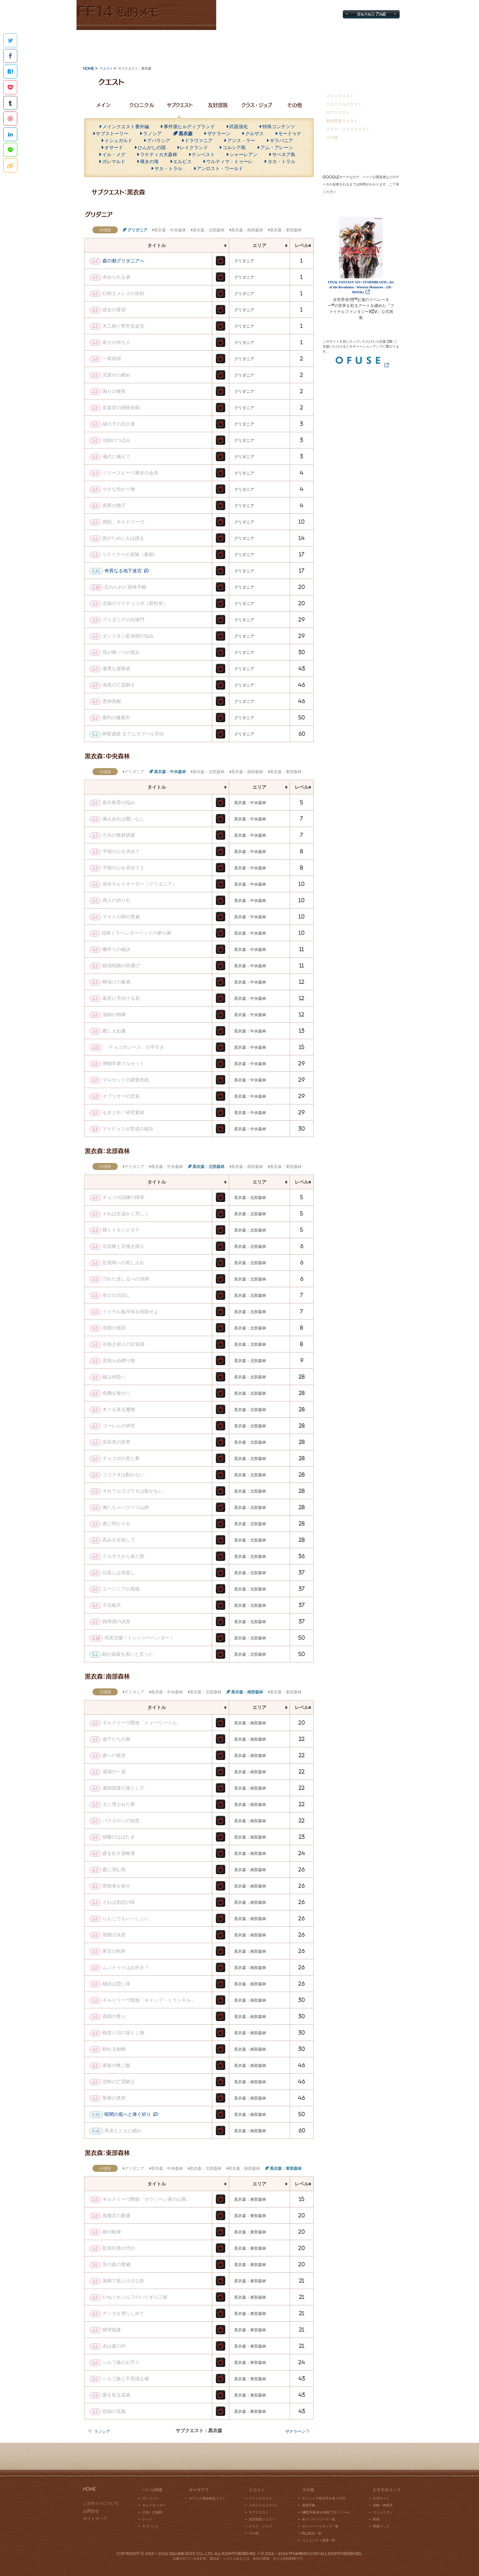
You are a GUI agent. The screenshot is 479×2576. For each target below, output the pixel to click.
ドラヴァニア (199, 140)
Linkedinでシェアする (10, 134)
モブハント (150, 2526)
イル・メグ (113, 154)
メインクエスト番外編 (125, 126)
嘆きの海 (149, 161)
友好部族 (218, 105)
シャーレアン (243, 154)
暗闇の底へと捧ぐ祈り (127, 2114)
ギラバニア (281, 140)
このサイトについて (101, 2503)
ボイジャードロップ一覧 (320, 2526)
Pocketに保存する (10, 87)
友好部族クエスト (342, 121)
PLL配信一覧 (312, 2533)
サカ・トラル (168, 168)
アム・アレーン (276, 147)
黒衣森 (186, 133)
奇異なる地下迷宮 (123, 570)
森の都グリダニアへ (123, 260)
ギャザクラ (174, 45)
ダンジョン (150, 2498)
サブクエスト (180, 105)
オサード (113, 147)
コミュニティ (383, 2512)
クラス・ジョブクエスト (348, 129)
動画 (376, 2519)
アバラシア (158, 140)
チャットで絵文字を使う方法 (323, 2498)
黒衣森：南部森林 (247, 230)
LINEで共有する (10, 149)
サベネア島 (283, 154)
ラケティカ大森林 (158, 154)
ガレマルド (113, 161)
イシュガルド (118, 140)
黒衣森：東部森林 (286, 230)
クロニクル (141, 105)
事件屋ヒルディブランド (189, 126)
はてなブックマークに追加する (10, 71)
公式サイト (381, 2498)
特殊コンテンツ (278, 126)
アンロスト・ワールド (220, 168)
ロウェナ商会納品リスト (207, 2498)
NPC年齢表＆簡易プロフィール (326, 2512)
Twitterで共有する (10, 40)
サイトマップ (361, 5)
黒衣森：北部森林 (209, 230)
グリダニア (137, 230)
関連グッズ (381, 2526)
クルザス (254, 133)
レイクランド (194, 147)
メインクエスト (340, 96)
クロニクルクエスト (344, 104)
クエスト (239, 45)
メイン (103, 105)
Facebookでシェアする (10, 56)
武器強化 (238, 126)
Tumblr (10, 103)
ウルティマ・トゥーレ (229, 161)
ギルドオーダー (154, 2505)
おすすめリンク (369, 45)
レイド (147, 2519)
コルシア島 (234, 147)
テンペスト (203, 154)
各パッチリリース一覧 (318, 2519)
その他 (304, 45)
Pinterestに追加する (10, 118)
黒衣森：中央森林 (170, 230)
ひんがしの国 (152, 147)
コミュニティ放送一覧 (318, 2540)
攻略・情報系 (383, 2505)
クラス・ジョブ (256, 105)
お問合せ (391, 5)
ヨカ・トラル (281, 161)
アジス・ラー (241, 140)
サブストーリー (112, 133)
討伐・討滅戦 (152, 2512)
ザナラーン (219, 133)
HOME (89, 2489)
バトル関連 (109, 45)
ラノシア (152, 133)
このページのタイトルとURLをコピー (10, 165)
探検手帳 (308, 2505)
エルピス (182, 161)
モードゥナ (289, 133)
